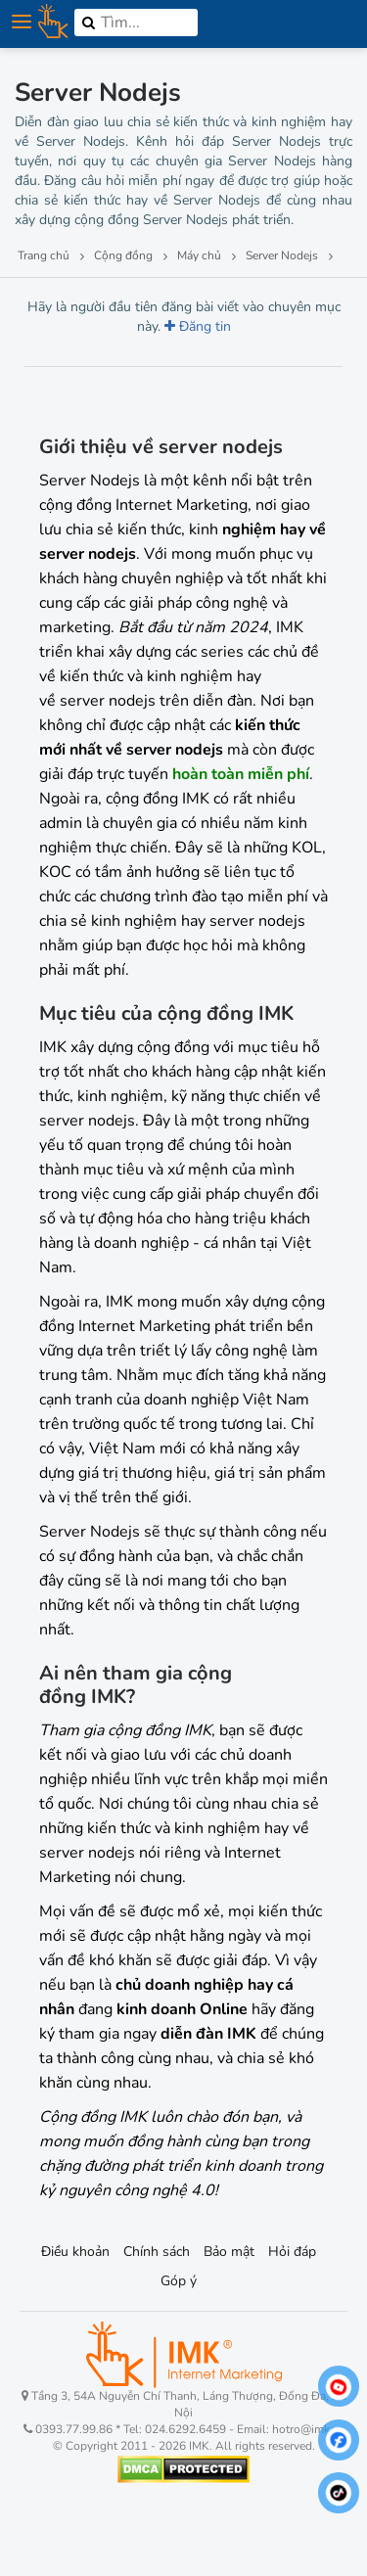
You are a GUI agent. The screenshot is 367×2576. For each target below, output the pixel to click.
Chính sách (156, 2251)
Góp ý (179, 2281)
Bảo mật (229, 2251)
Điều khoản (75, 2251)
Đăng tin (197, 326)
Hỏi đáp (292, 2251)
